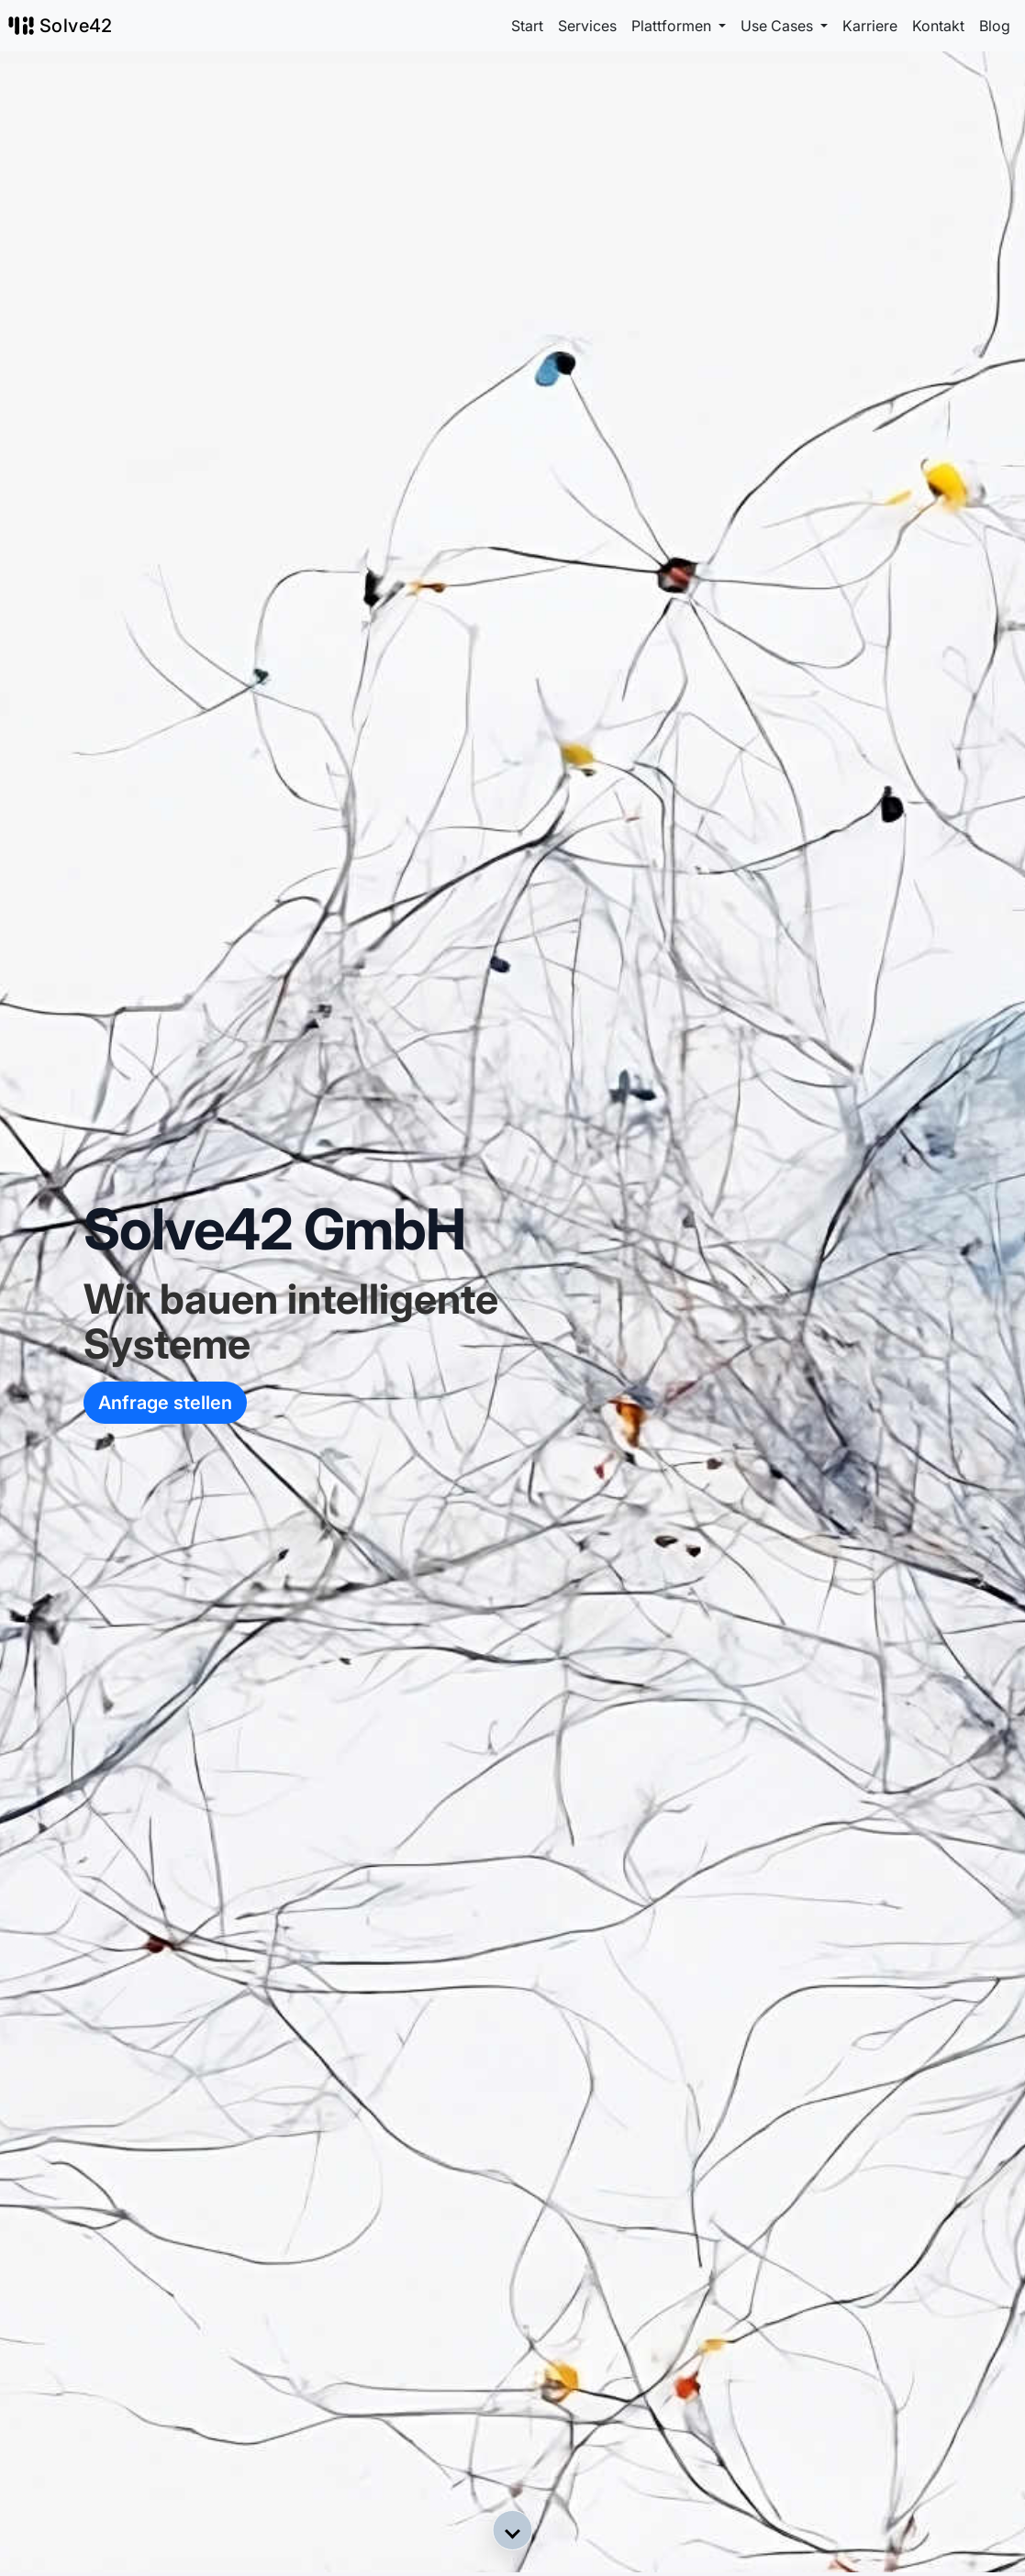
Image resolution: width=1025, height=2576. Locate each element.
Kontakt (938, 26)
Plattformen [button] (673, 26)
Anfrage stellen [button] (165, 1403)
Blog (994, 26)
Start (527, 26)
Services (587, 26)
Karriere (869, 26)
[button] (513, 2530)
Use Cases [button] (779, 26)
